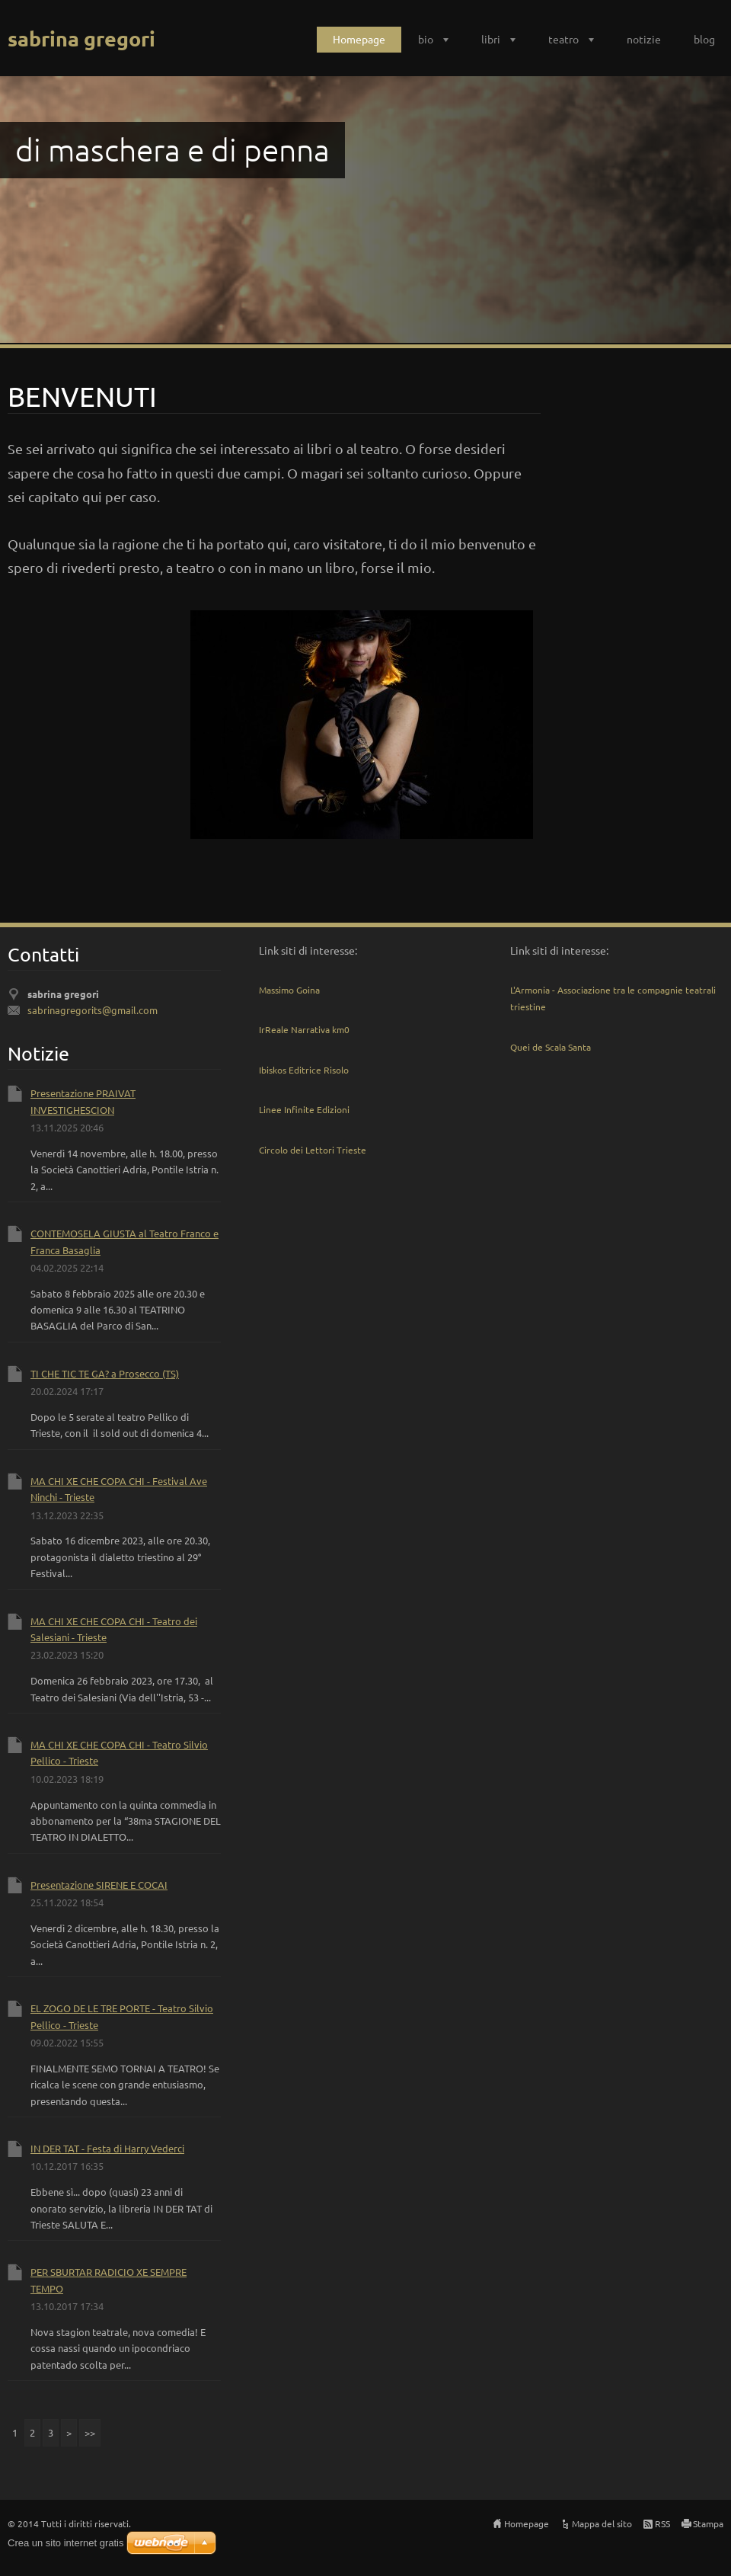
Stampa (708, 2523)
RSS (662, 2523)
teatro (563, 39)
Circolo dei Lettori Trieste (312, 1150)
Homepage (359, 39)
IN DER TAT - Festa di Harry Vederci (107, 2148)
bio (425, 39)
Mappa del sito (602, 2523)
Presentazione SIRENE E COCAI (99, 1884)
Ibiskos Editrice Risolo (304, 1070)
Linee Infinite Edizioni (304, 1109)
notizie (644, 39)
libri (490, 39)
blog (704, 39)
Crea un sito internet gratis (65, 2543)
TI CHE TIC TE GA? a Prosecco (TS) (104, 1373)
